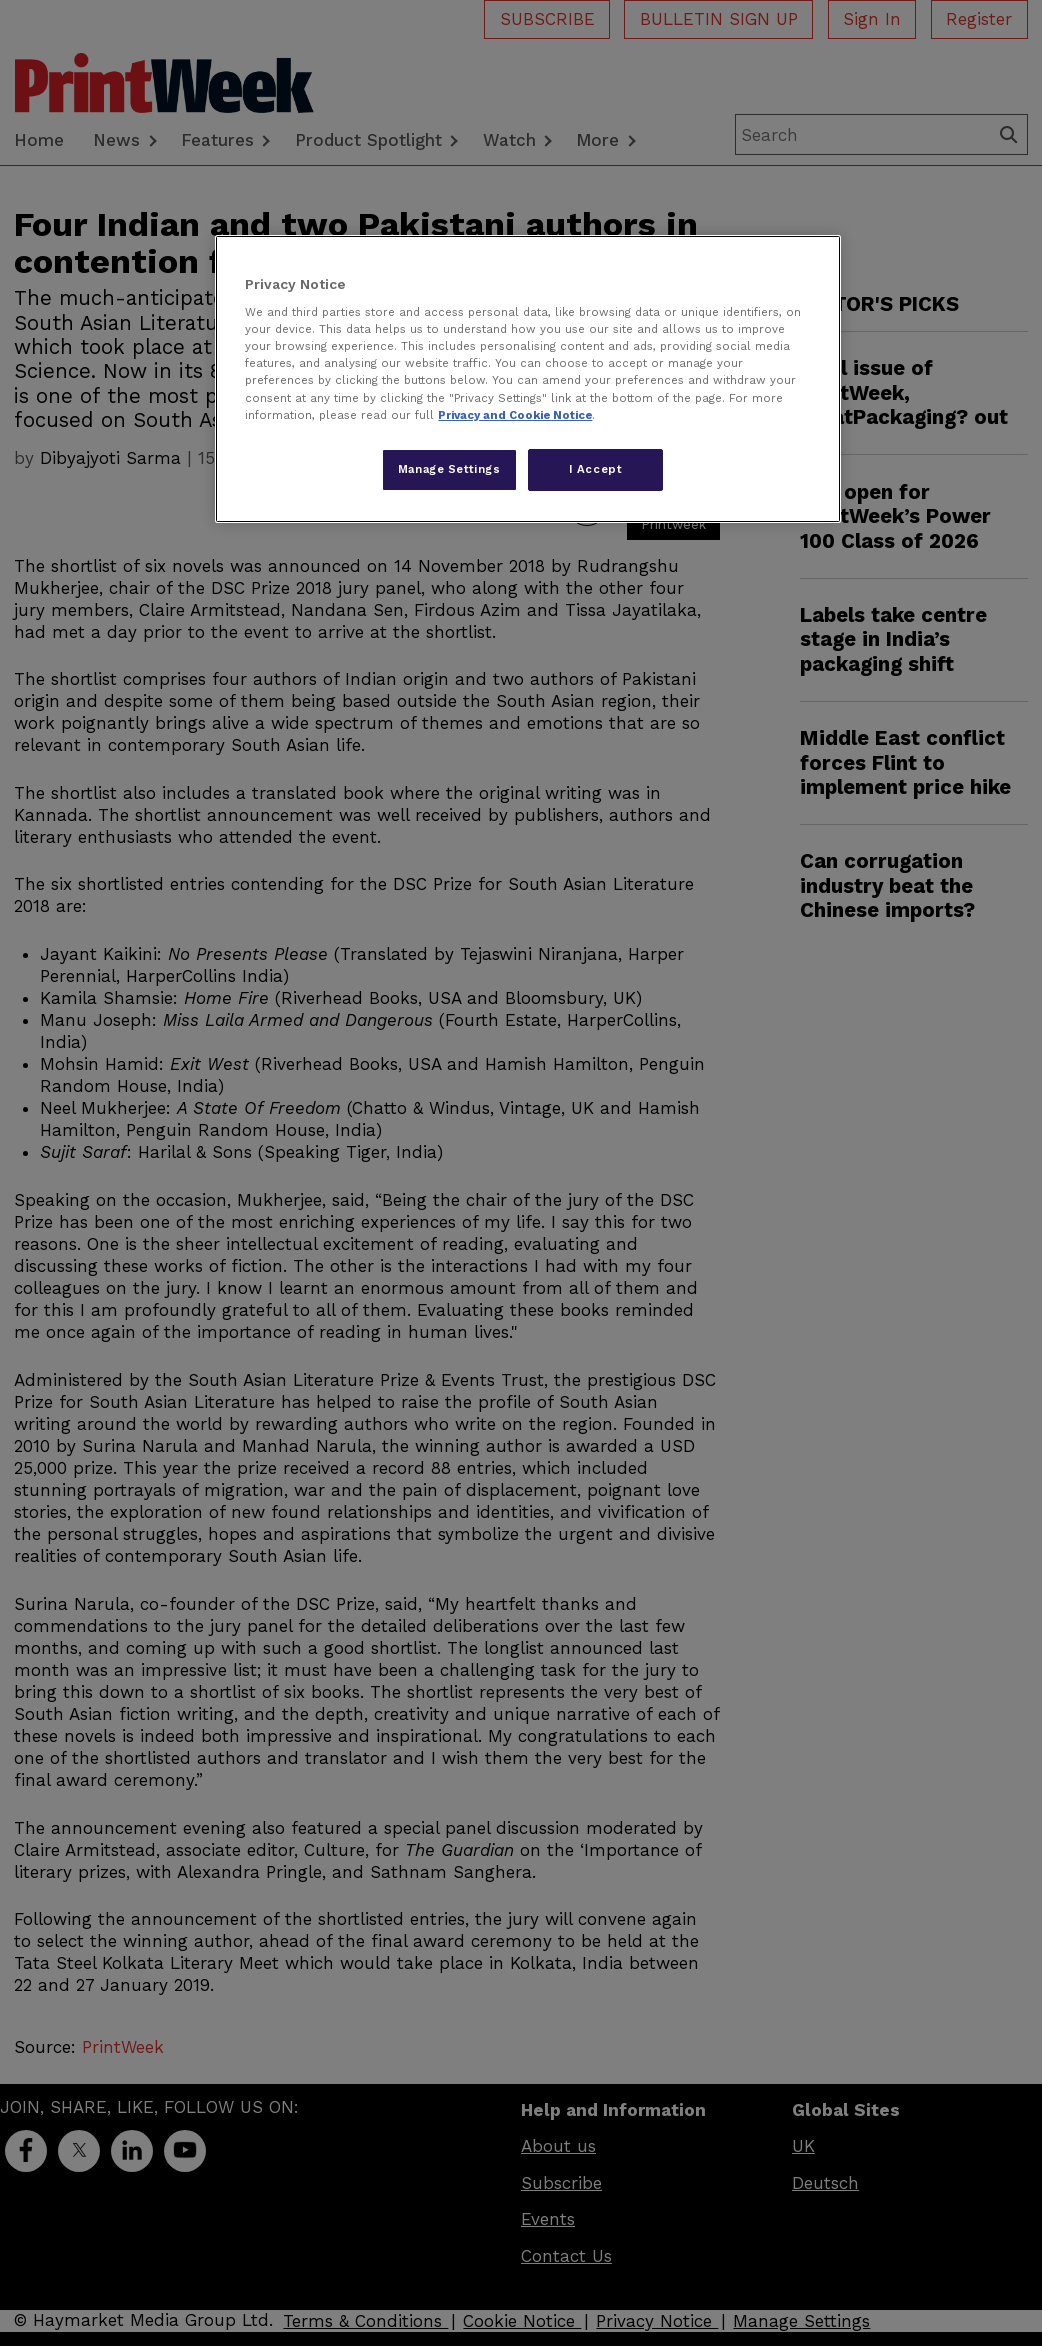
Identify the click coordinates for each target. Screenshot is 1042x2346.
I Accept (596, 469)
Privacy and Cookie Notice (515, 415)
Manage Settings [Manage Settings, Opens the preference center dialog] (449, 469)
